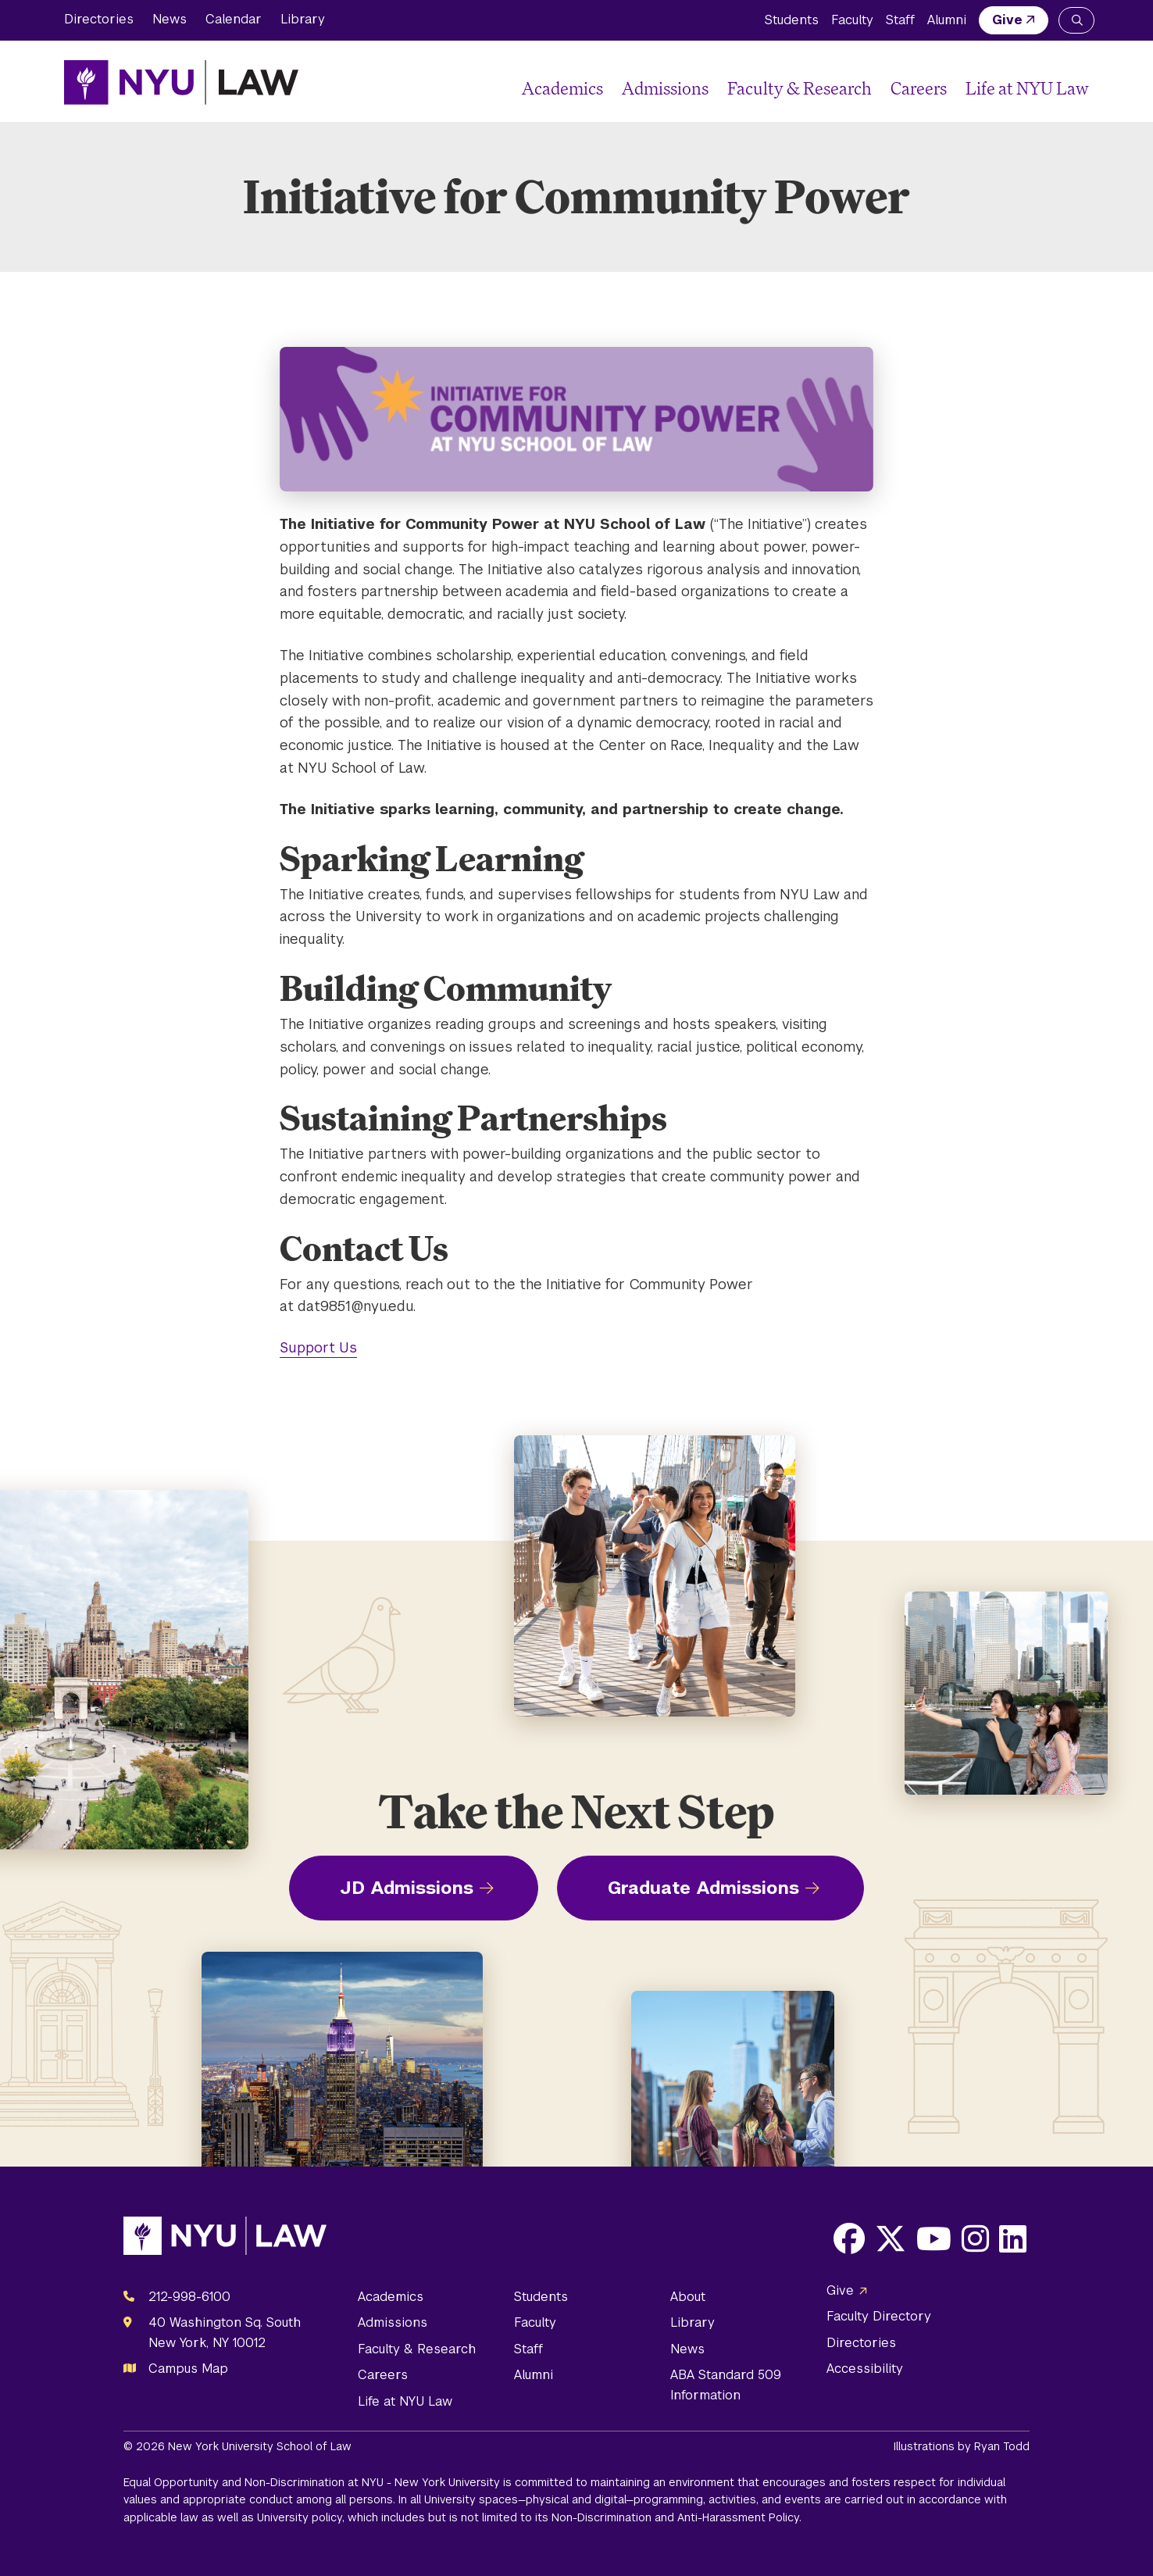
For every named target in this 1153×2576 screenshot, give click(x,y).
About (687, 2296)
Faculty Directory (878, 2316)
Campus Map (188, 2368)
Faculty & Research (799, 88)
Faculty (852, 20)
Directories (99, 19)
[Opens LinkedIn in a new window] (1012, 2238)
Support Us (318, 1347)
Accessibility (864, 2368)
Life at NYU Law (1027, 88)
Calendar (233, 19)
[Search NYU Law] (1076, 20)
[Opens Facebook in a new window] (849, 2238)
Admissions (665, 88)
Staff (900, 20)
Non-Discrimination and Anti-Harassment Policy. (676, 2517)
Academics (562, 88)
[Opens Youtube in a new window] (933, 2238)
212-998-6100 (189, 2296)
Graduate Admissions (703, 1888)
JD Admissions (406, 1888)
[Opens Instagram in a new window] (975, 2238)
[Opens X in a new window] (890, 2238)
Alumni (946, 20)
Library (302, 19)
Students (792, 20)
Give (1007, 20)
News (169, 19)
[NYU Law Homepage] (181, 82)
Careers (919, 88)
